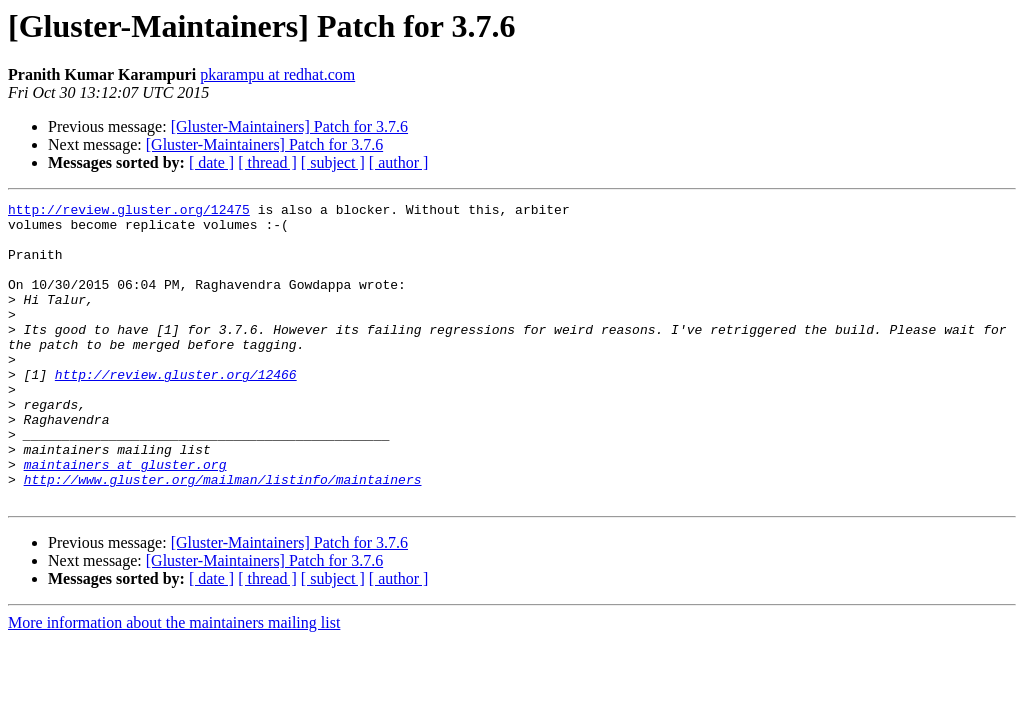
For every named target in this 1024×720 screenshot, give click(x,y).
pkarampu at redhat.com (277, 74)
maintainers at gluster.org (125, 518)
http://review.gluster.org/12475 (129, 212)
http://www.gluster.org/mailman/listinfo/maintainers (223, 536)
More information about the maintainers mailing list (174, 682)
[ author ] (399, 162)
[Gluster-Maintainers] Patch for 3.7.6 (289, 126)
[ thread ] (267, 162)
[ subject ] (333, 162)
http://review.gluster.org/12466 (176, 410)
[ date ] (211, 162)
